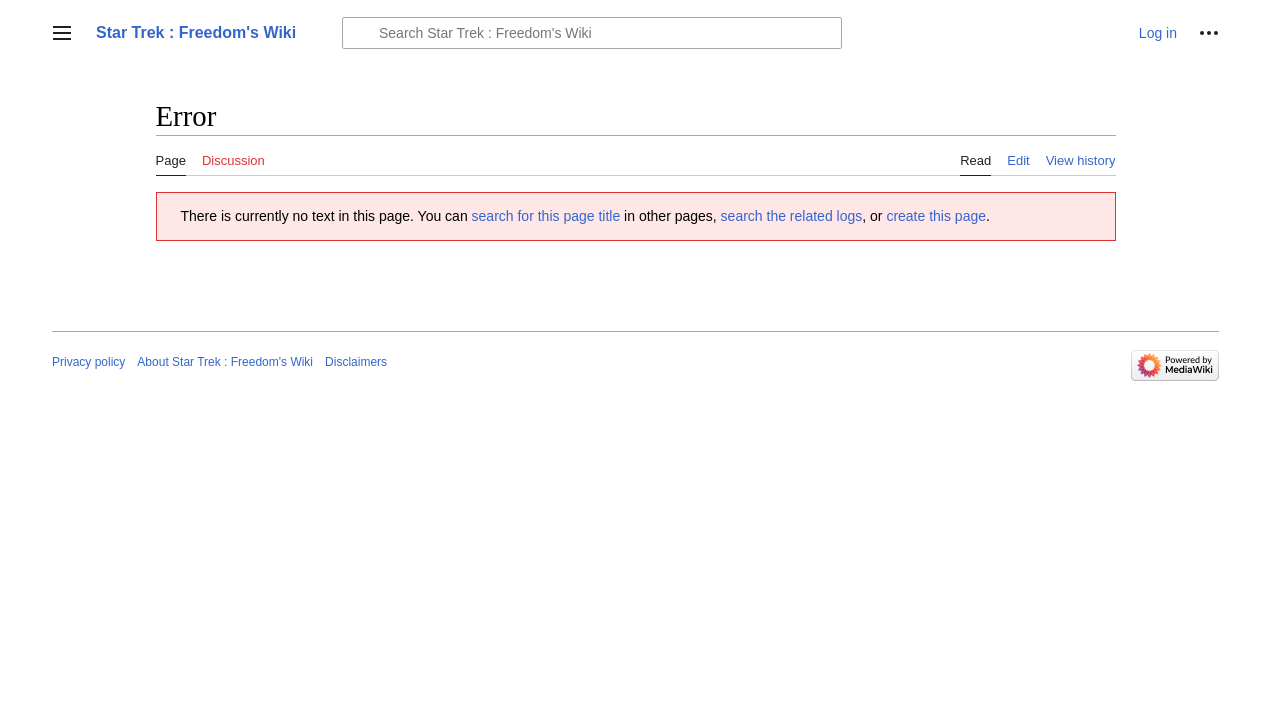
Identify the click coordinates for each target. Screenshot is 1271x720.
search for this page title (546, 216)
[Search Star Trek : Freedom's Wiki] (592, 33)
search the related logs (792, 216)
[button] (62, 33)
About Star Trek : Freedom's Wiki (225, 362)
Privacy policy (88, 362)
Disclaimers (356, 362)
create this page (936, 216)
